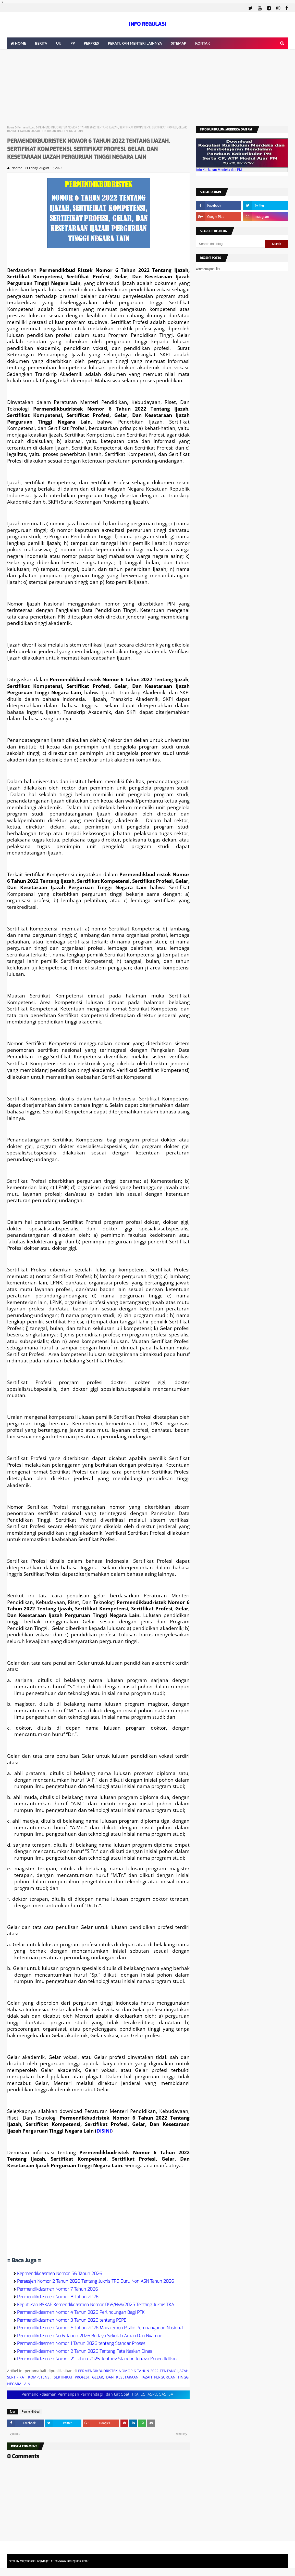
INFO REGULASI (147, 24)
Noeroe (16, 168)
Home (10, 127)
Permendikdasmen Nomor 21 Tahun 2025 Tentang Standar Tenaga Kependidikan (97, 2359)
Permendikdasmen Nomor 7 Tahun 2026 (57, 2289)
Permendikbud (26, 127)
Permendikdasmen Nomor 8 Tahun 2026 (58, 2297)
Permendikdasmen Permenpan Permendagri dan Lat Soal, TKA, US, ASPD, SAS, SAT (98, 2394)
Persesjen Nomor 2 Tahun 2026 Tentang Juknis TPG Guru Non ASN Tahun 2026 (95, 2281)
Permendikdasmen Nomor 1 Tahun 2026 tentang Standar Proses (81, 2343)
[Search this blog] (230, 244)
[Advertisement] (147, 87)
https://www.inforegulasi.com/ (70, 2561)
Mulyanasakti (28, 2561)
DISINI (103, 2130)
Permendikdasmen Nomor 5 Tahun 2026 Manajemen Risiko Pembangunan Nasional (100, 2328)
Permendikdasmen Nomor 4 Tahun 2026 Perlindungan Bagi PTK (80, 2312)
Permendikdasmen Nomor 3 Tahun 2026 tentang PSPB (71, 2320)
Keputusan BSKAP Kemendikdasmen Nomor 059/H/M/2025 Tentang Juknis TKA (95, 2305)
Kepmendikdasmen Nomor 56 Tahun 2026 (59, 2274)
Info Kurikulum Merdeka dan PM (219, 170)
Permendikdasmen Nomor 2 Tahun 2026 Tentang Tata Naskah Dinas (84, 2351)
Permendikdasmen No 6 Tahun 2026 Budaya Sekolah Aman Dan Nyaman (89, 2336)
